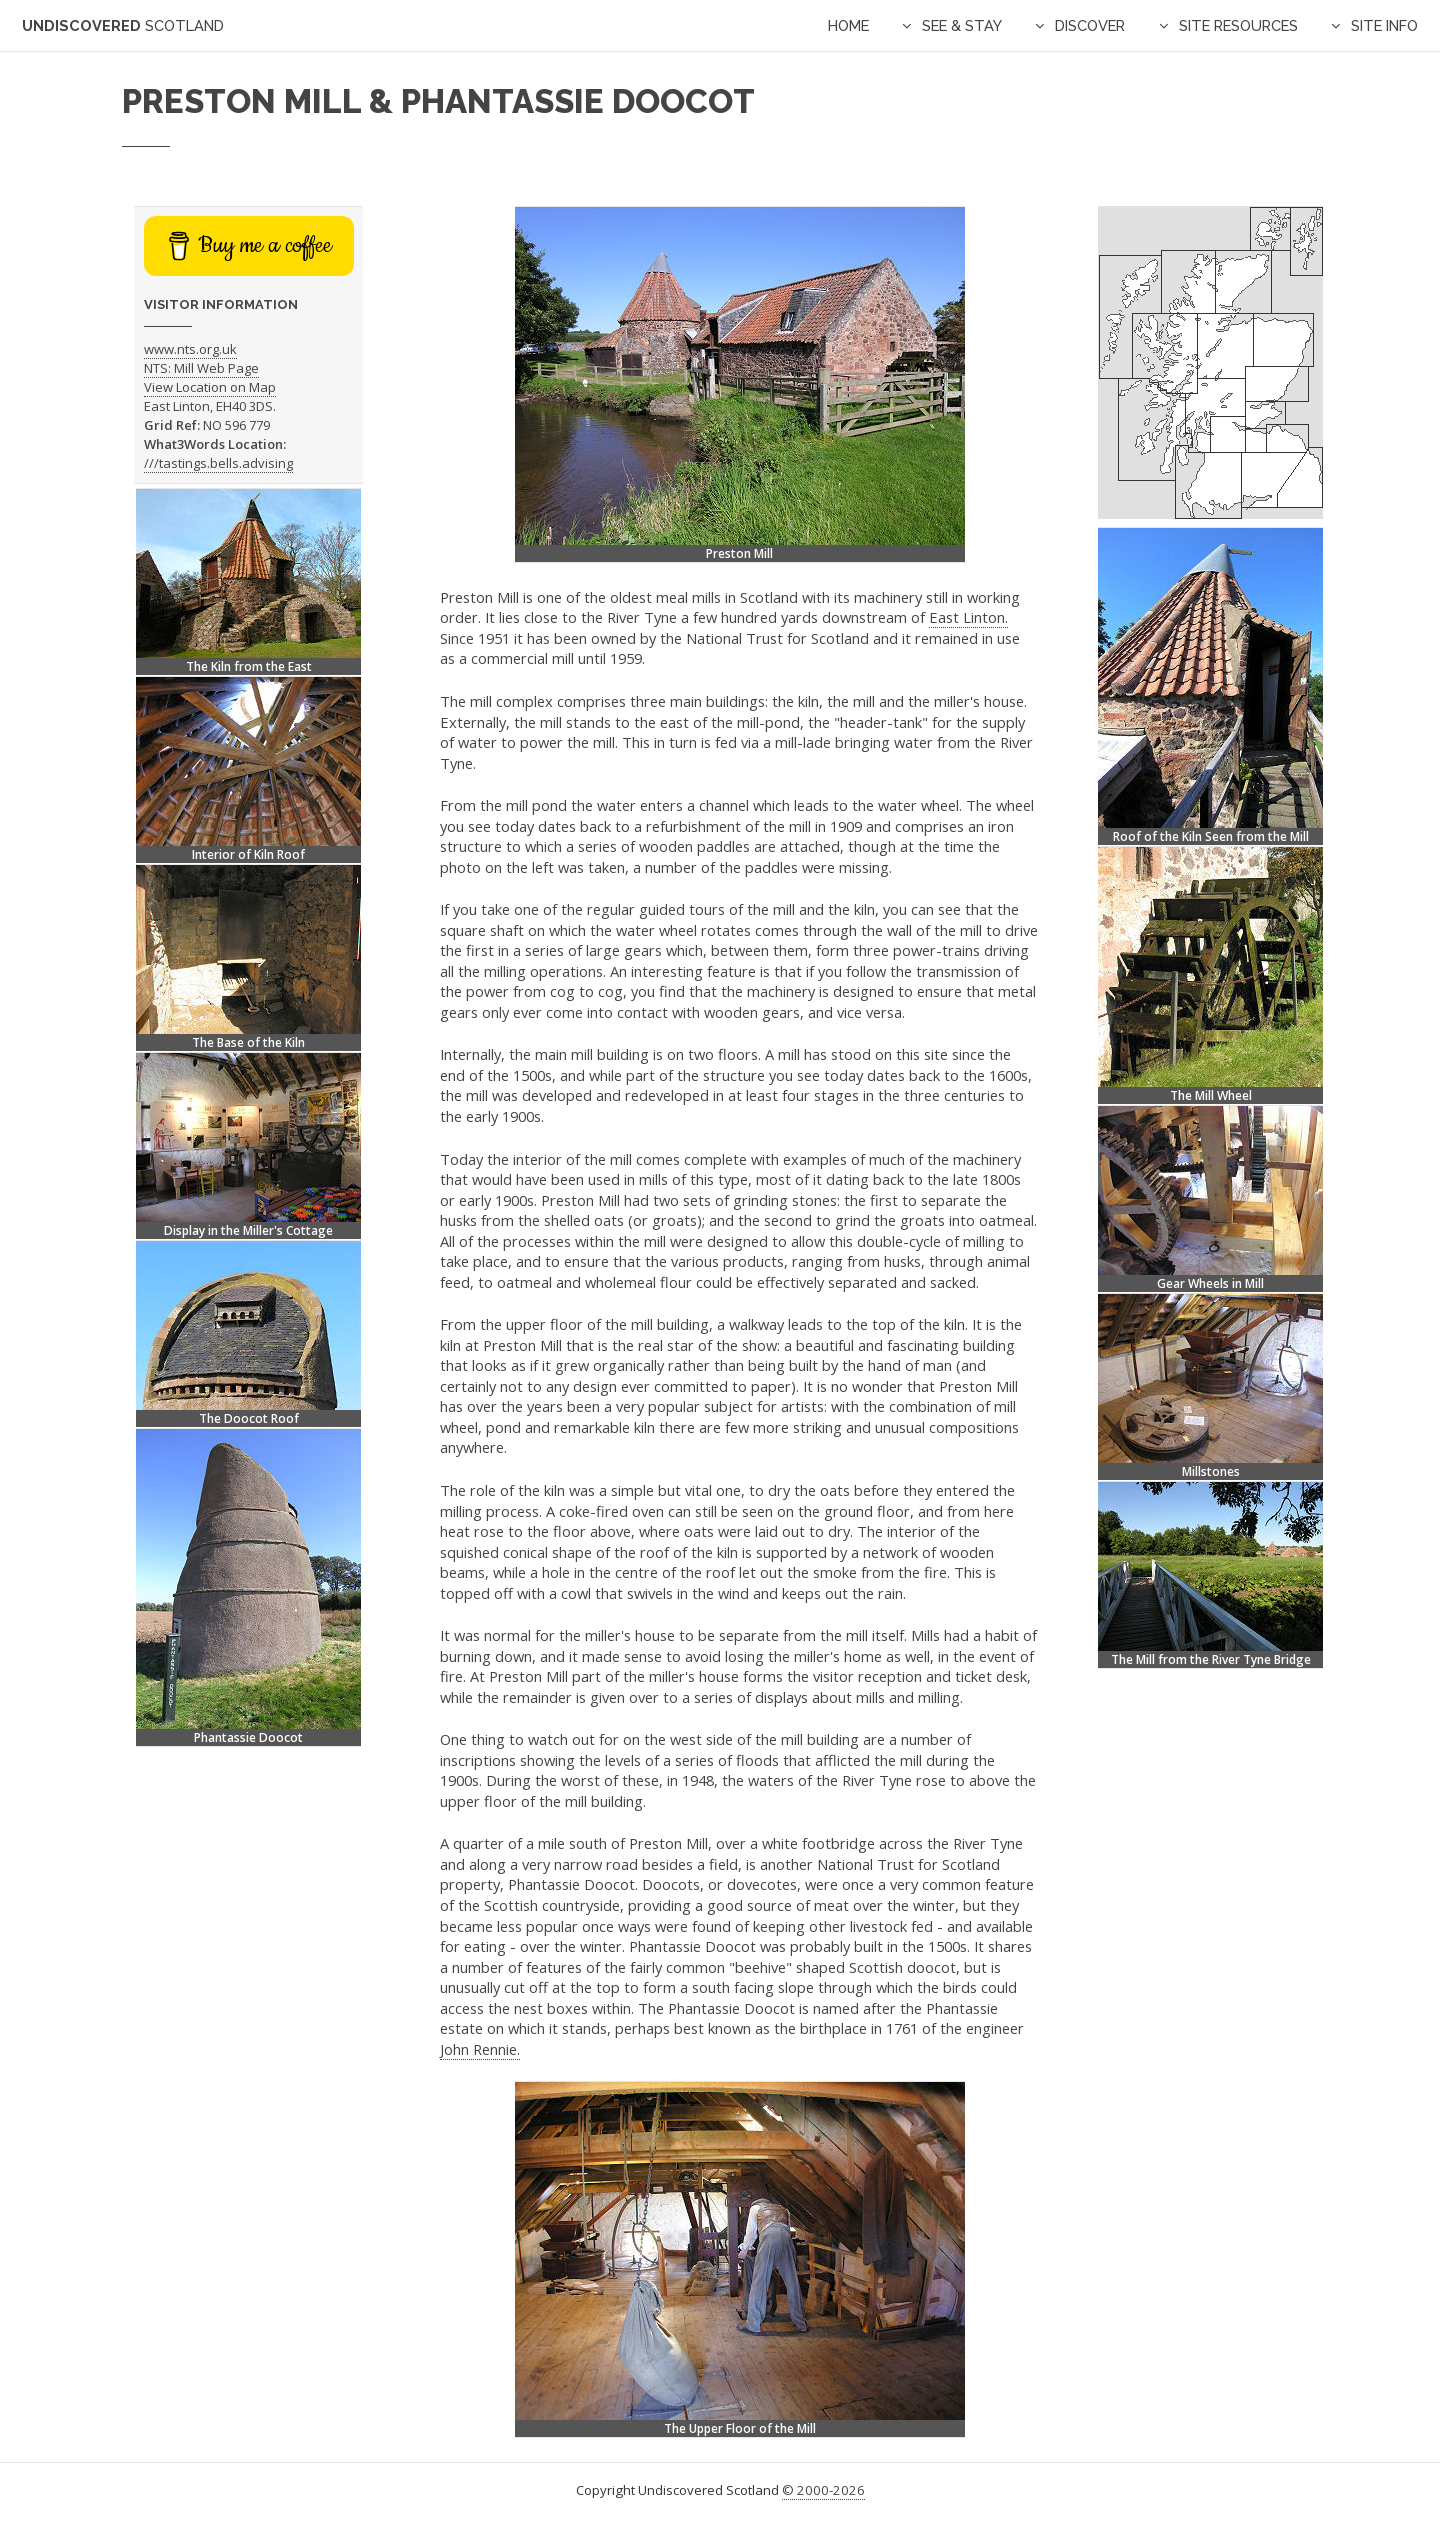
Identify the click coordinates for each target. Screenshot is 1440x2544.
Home (848, 25)
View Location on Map (210, 387)
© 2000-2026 (823, 2490)
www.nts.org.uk (190, 349)
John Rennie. (480, 2049)
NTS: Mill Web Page (201, 368)
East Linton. (968, 617)
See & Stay (962, 25)
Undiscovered (123, 25)
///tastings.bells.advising (218, 463)
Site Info (1384, 25)
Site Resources (1238, 25)
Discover (1090, 25)
